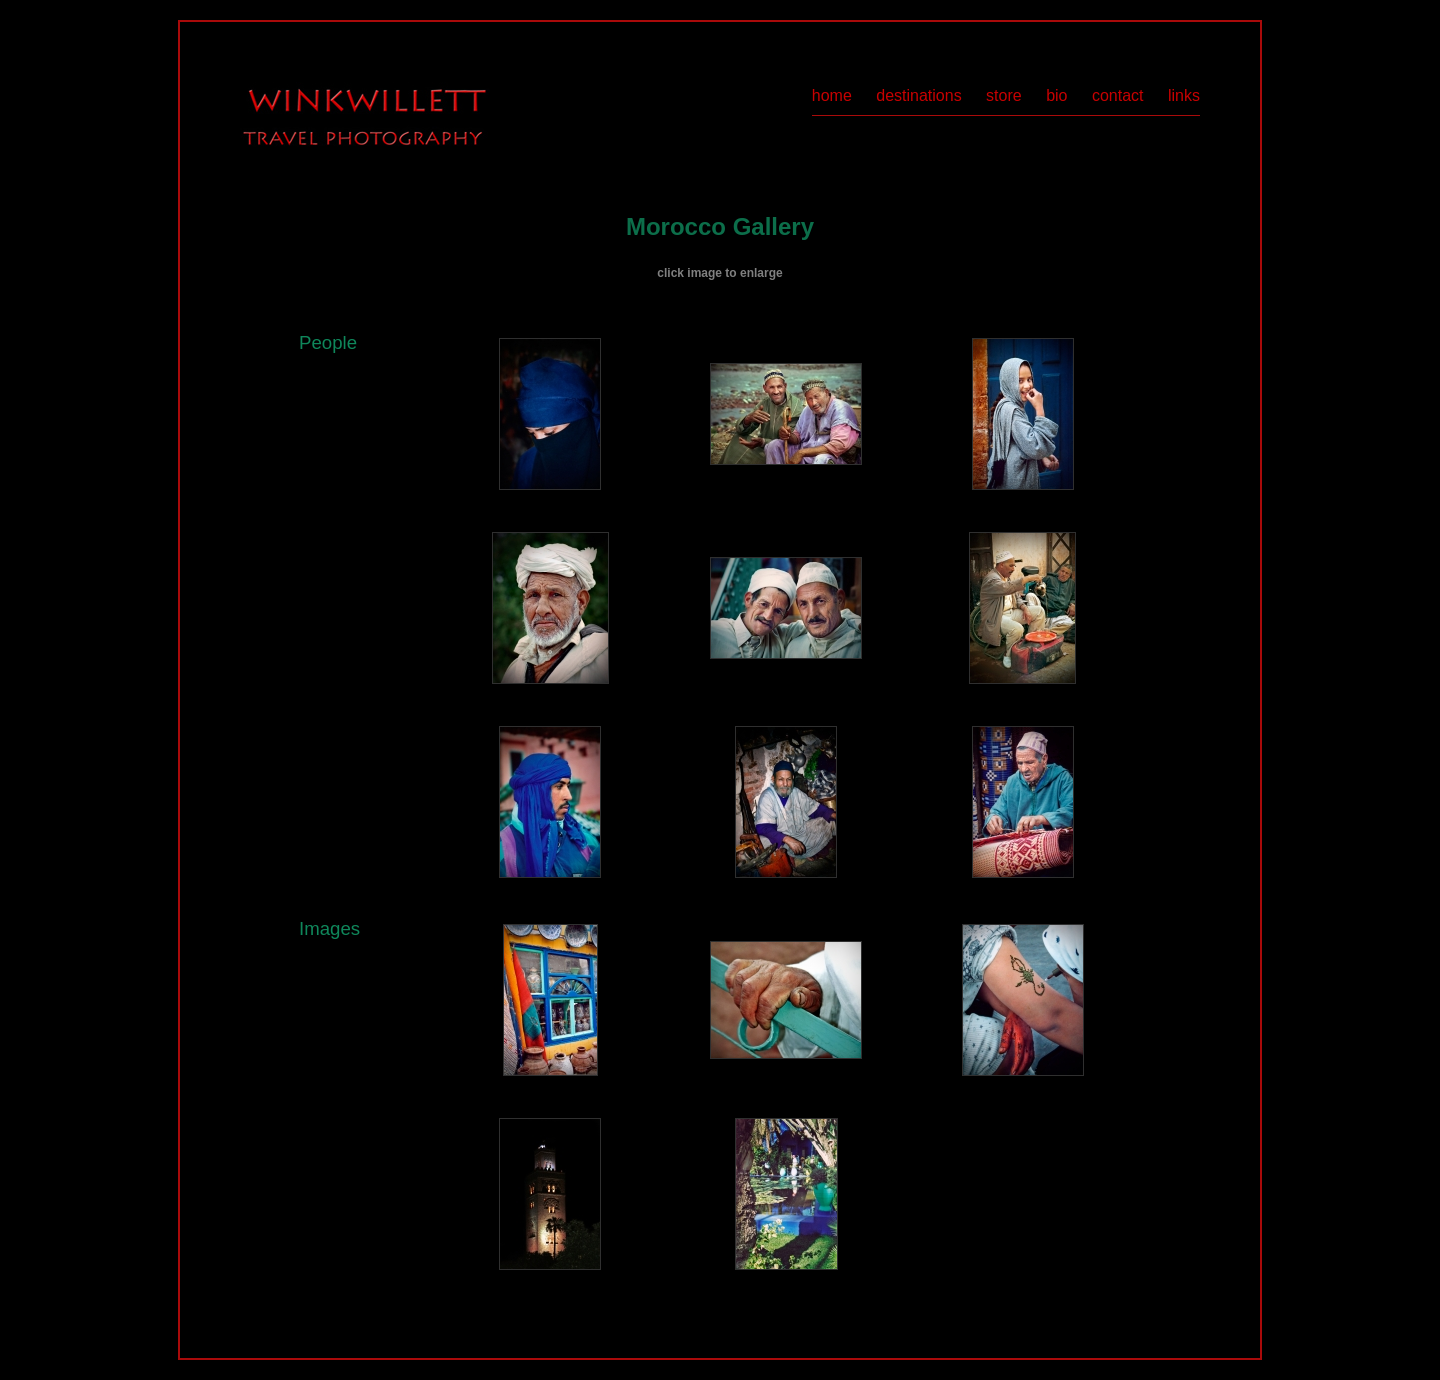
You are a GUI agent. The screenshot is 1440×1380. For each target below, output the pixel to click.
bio (1056, 95)
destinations (918, 95)
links (1184, 95)
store (1004, 95)
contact (1118, 95)
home (832, 95)
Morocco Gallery (720, 226)
